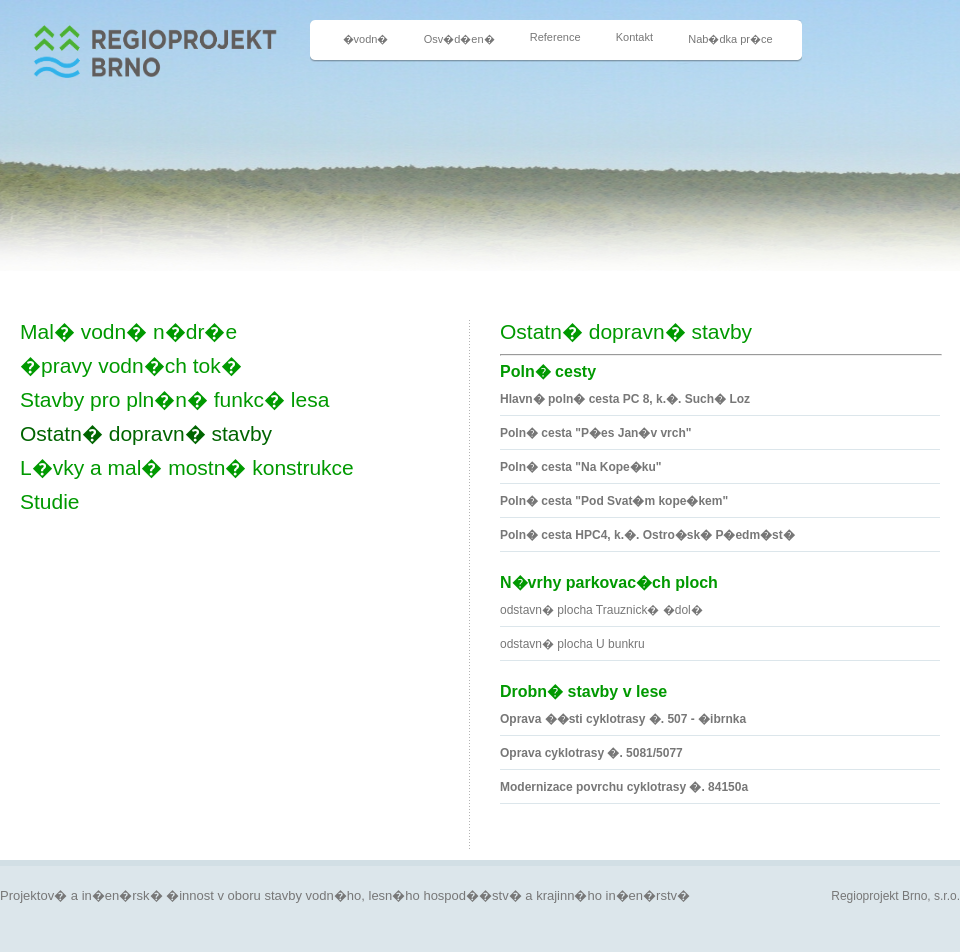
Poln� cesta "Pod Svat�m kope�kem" (614, 501)
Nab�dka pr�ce (730, 39)
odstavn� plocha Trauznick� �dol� (601, 610)
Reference (555, 37)
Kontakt (634, 37)
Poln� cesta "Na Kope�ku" (580, 467)
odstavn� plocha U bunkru (572, 644)
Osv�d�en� (459, 39)
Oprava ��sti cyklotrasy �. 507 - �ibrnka (623, 719)
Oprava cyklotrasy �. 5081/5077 (591, 753)
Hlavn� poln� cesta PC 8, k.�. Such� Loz (625, 399)
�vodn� (366, 39)
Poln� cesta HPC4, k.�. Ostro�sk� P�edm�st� (647, 535)
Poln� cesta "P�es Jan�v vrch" (595, 433)
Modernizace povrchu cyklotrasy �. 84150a (624, 787)
